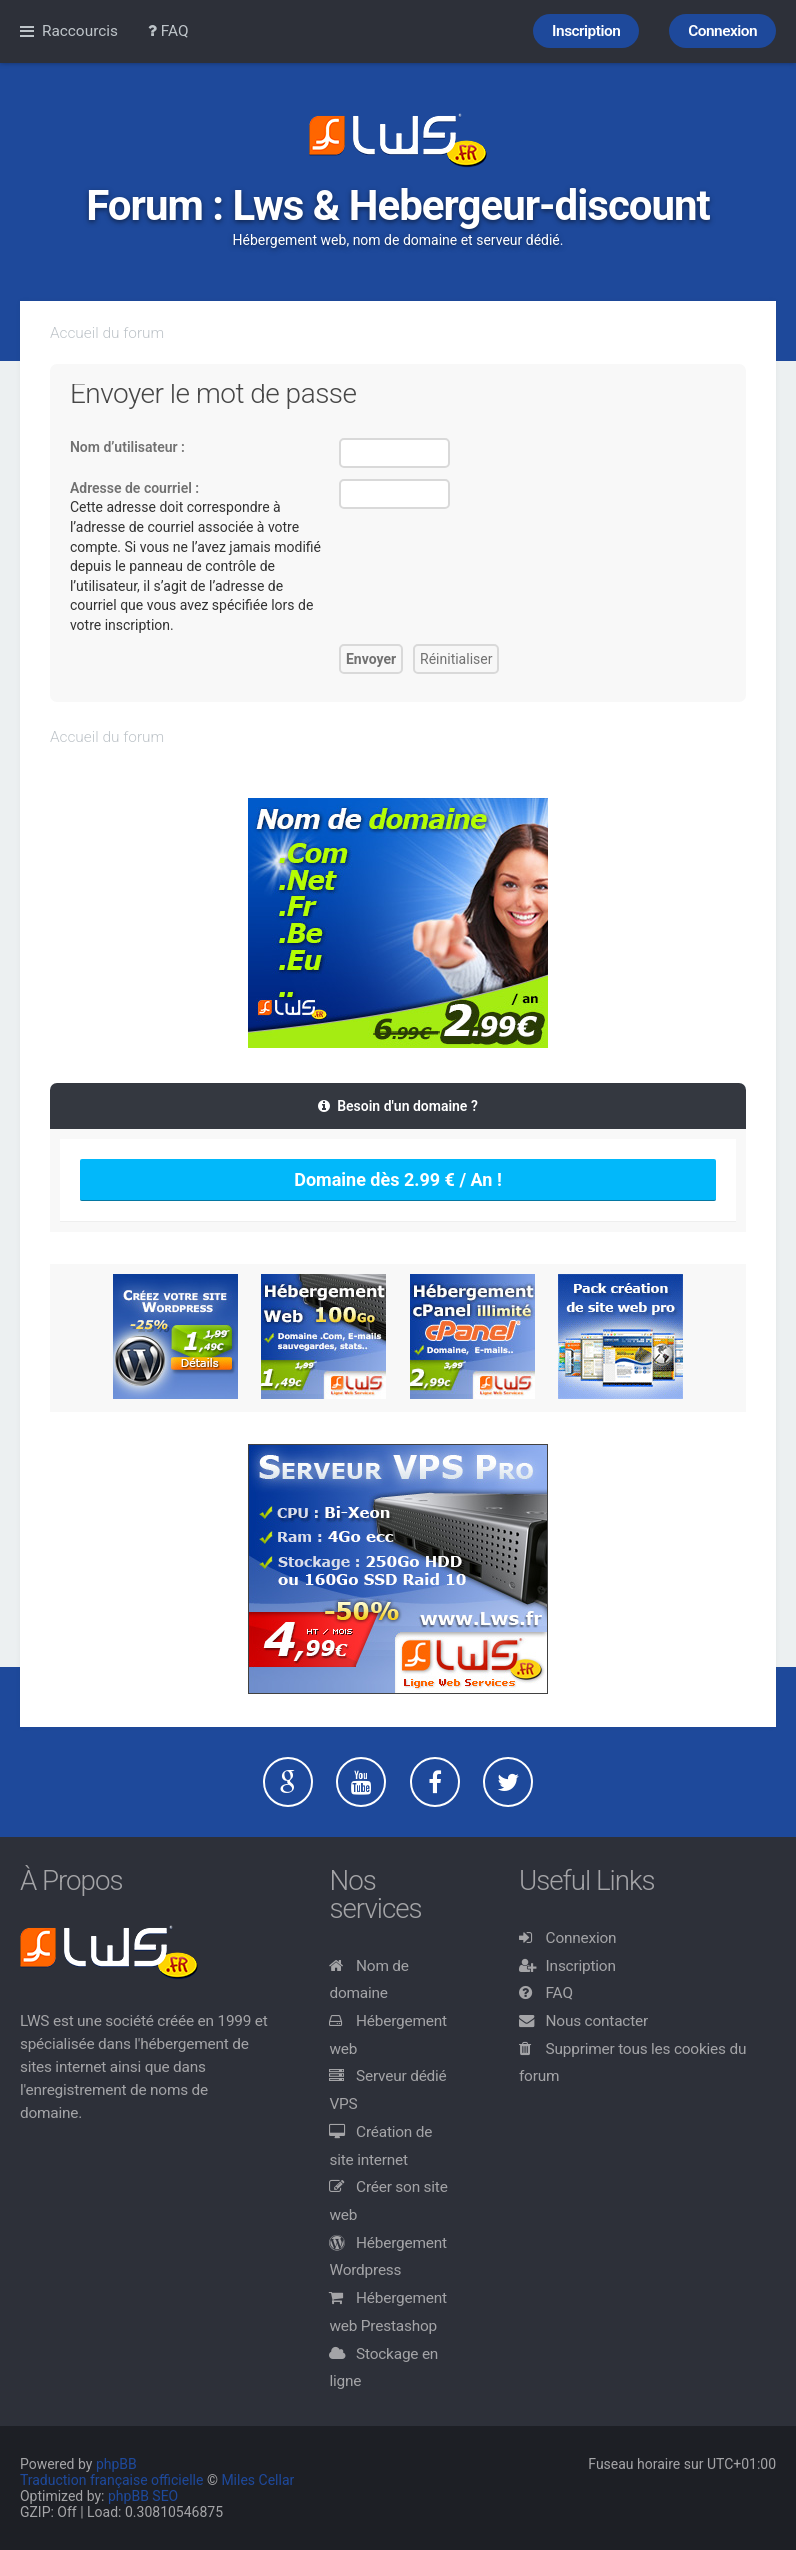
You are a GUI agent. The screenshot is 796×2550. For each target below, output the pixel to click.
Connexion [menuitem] (722, 31)
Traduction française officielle (112, 2480)
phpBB (116, 2464)
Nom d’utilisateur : (127, 447)
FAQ (559, 1993)
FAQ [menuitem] (168, 31)
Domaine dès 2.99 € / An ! (398, 1179)
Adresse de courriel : (134, 488)
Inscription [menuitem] (586, 31)
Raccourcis (80, 31)
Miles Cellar (257, 2480)
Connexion (581, 1938)
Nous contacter (597, 2021)
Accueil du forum (107, 333)
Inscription (581, 1966)
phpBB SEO (143, 2496)
